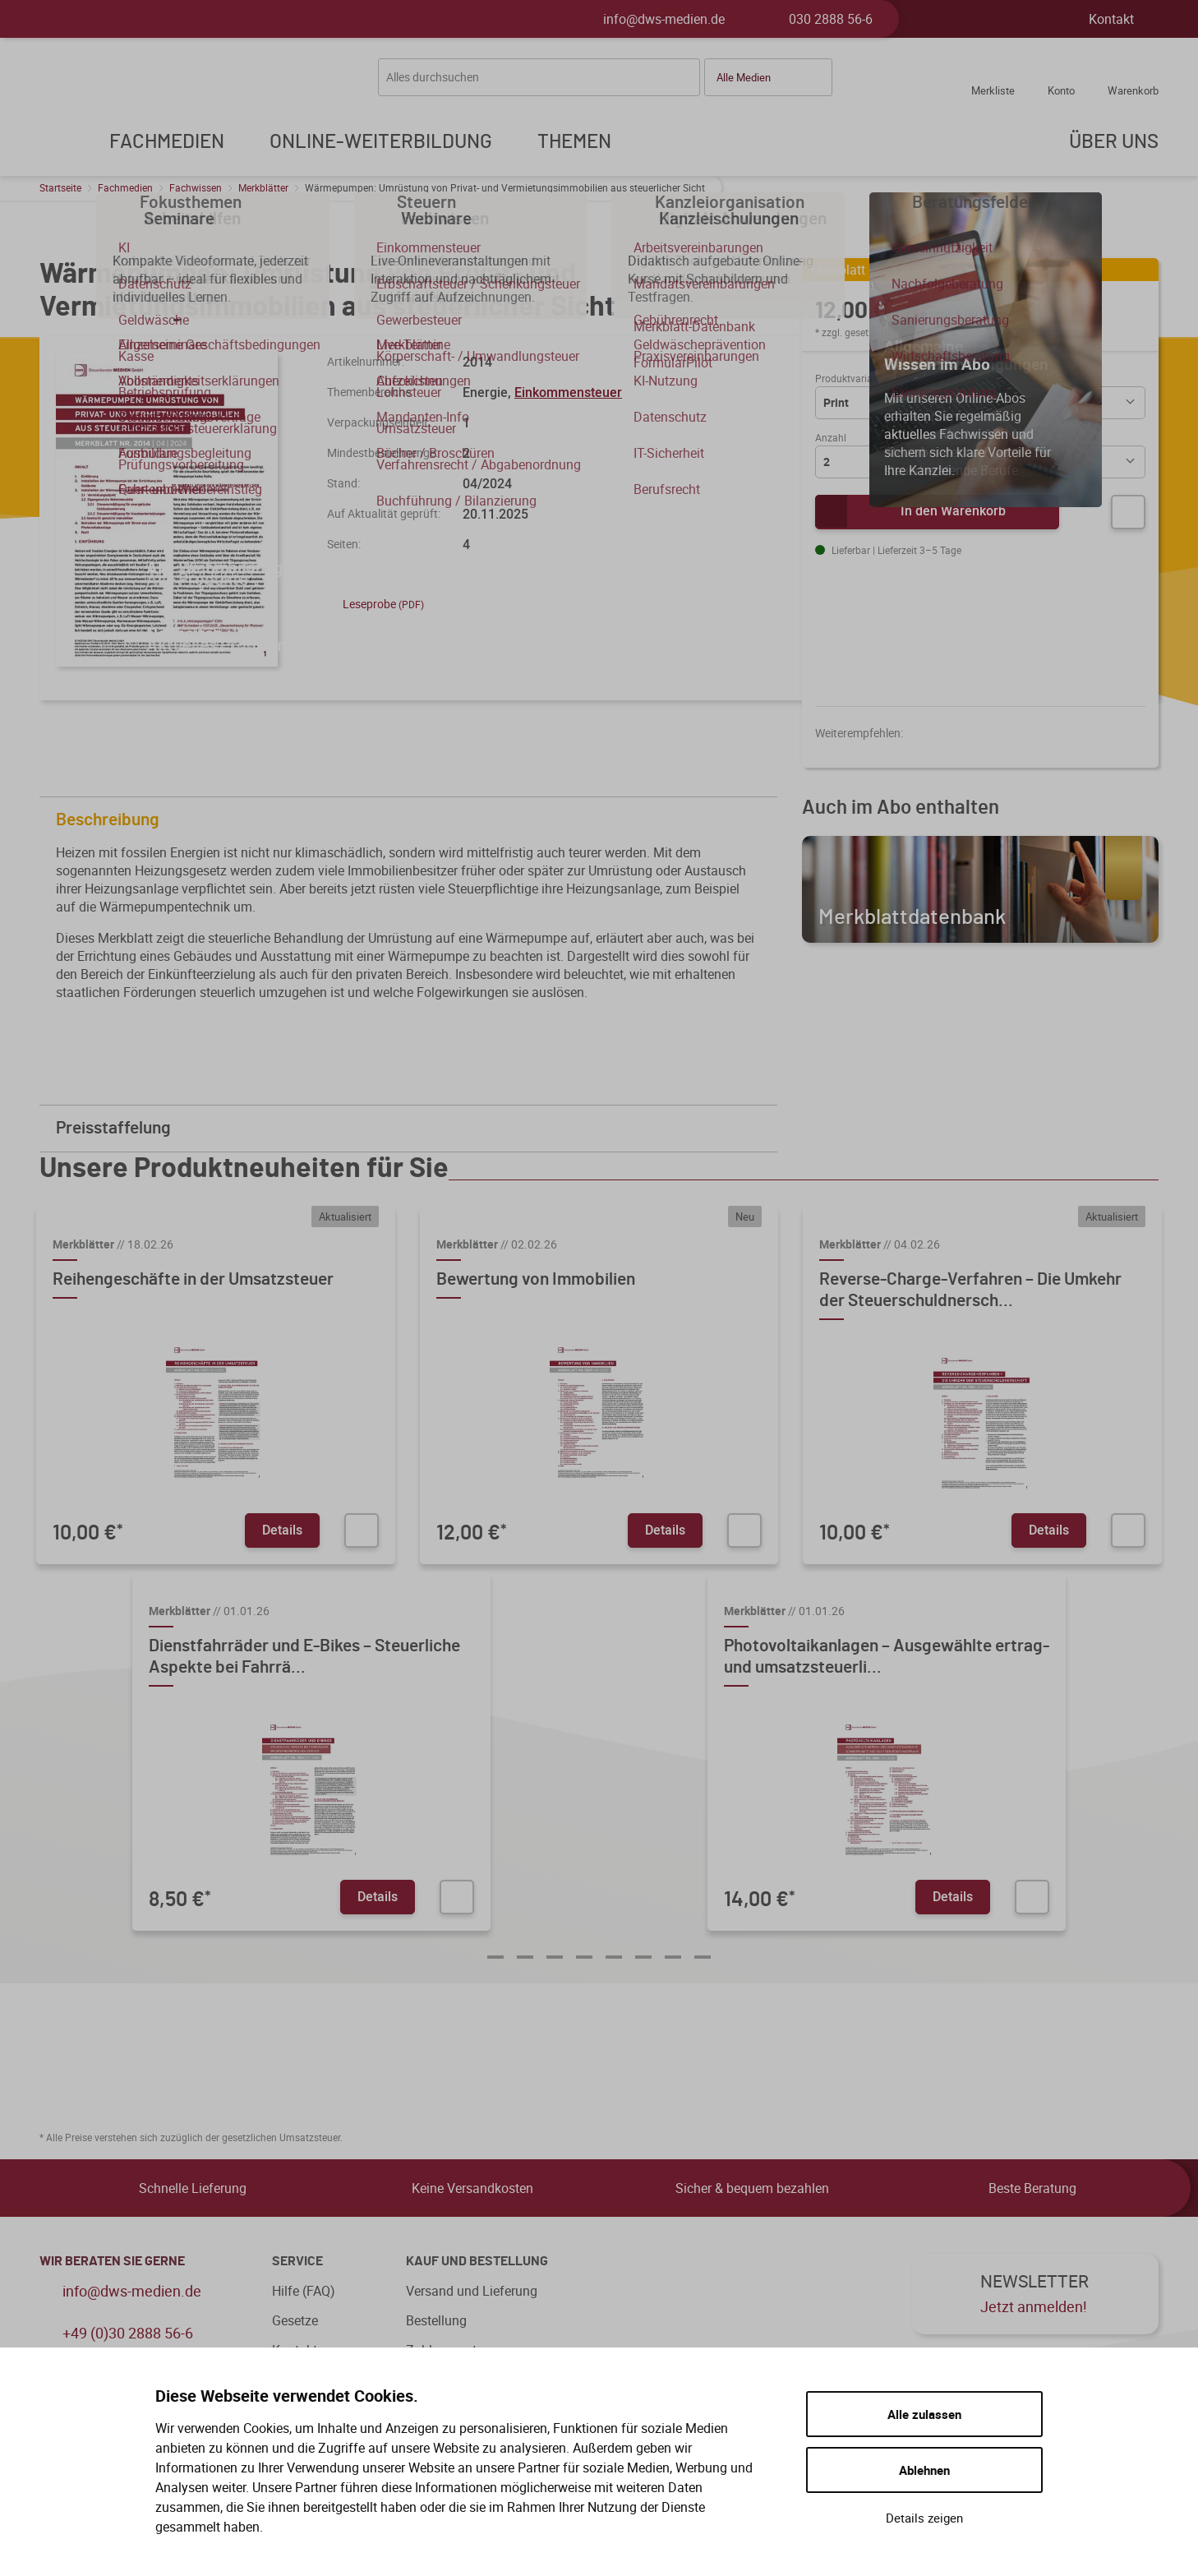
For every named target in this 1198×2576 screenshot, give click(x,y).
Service (297, 2261)
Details (282, 1530)
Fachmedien (125, 187)
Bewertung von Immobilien (535, 1279)
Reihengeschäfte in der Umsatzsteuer (193, 1279)
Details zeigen (924, 2517)
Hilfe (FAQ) (303, 2291)
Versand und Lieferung (471, 2291)
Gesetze (295, 2320)
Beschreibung (412, 820)
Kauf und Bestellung (477, 2261)
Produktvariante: (852, 378)
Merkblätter (263, 187)
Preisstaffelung (412, 1128)
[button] (768, 77)
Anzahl (830, 437)
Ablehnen (924, 2470)
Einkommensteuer (568, 392)
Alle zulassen (924, 2414)
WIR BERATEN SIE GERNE (112, 2261)
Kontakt (1111, 19)
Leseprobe (375, 604)
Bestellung (436, 2320)
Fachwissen (195, 187)
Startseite (60, 187)
